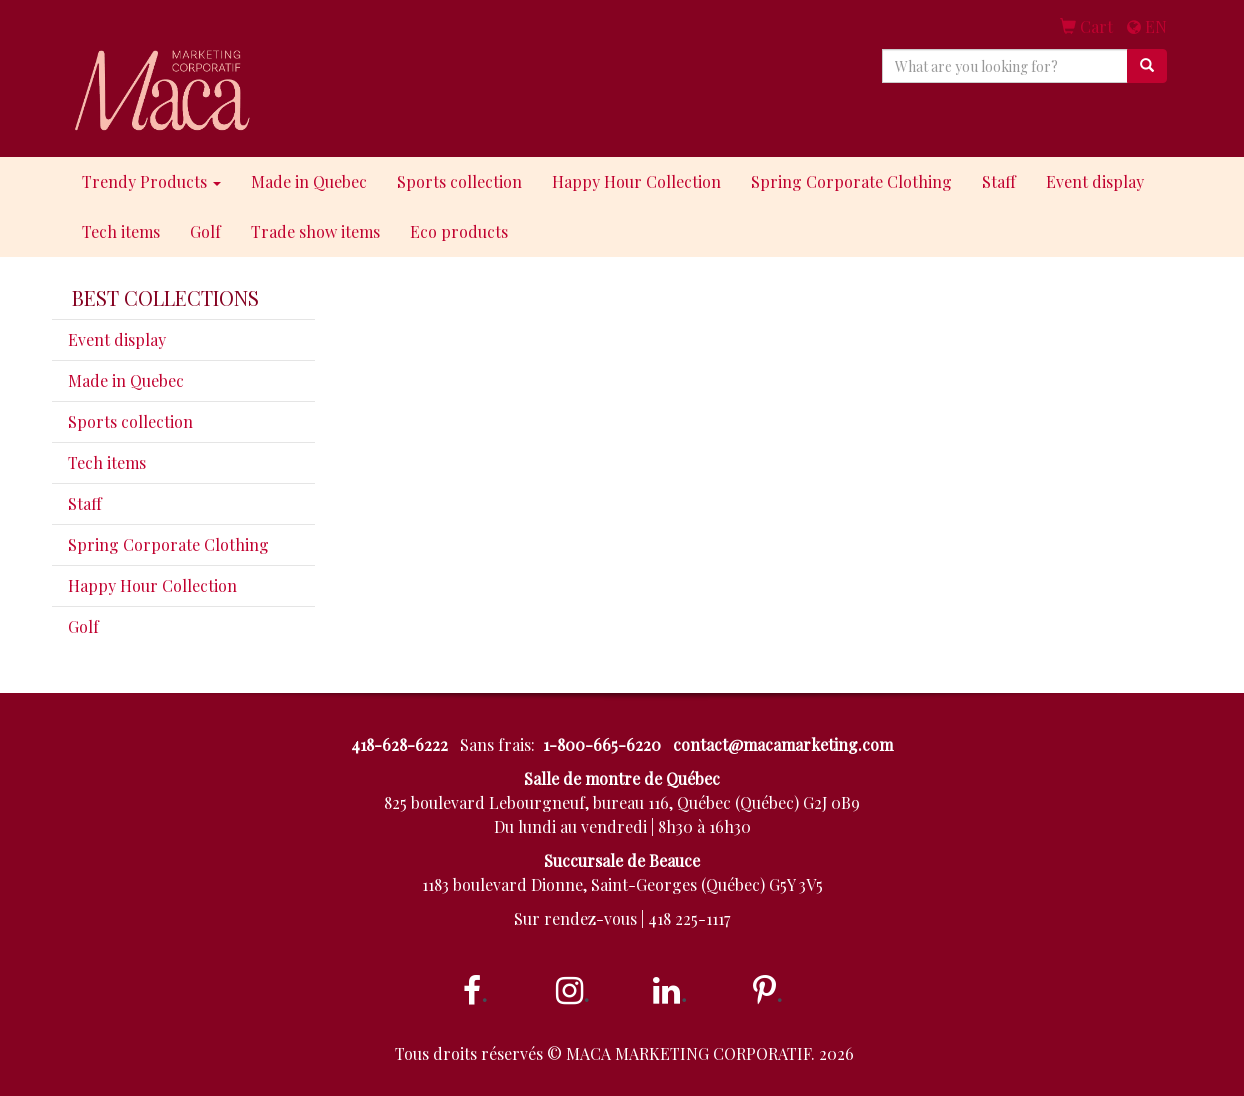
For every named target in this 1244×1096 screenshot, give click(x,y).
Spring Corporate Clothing (851, 181)
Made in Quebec (309, 181)
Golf (205, 231)
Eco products (459, 231)
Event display (1095, 181)
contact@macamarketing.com (783, 744)
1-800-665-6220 (602, 744)
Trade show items (315, 231)
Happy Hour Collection (636, 181)
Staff (999, 181)
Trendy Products (151, 181)
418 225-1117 (689, 918)
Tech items (121, 231)
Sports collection (459, 181)
